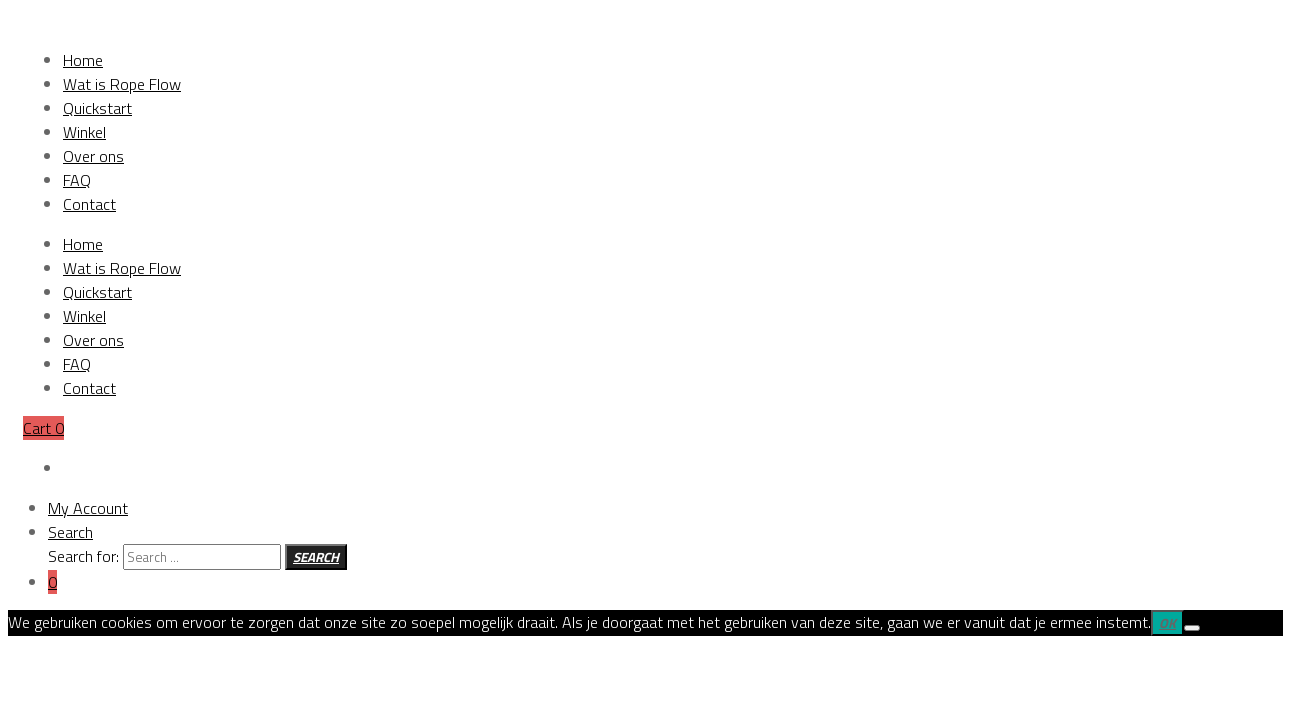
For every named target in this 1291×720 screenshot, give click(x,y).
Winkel (84, 316)
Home (83, 244)
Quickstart (97, 292)
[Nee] (1192, 628)
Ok (1167, 623)
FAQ (77, 364)
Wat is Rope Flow (122, 268)
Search (70, 532)
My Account (88, 508)
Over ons (93, 340)
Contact (89, 388)
